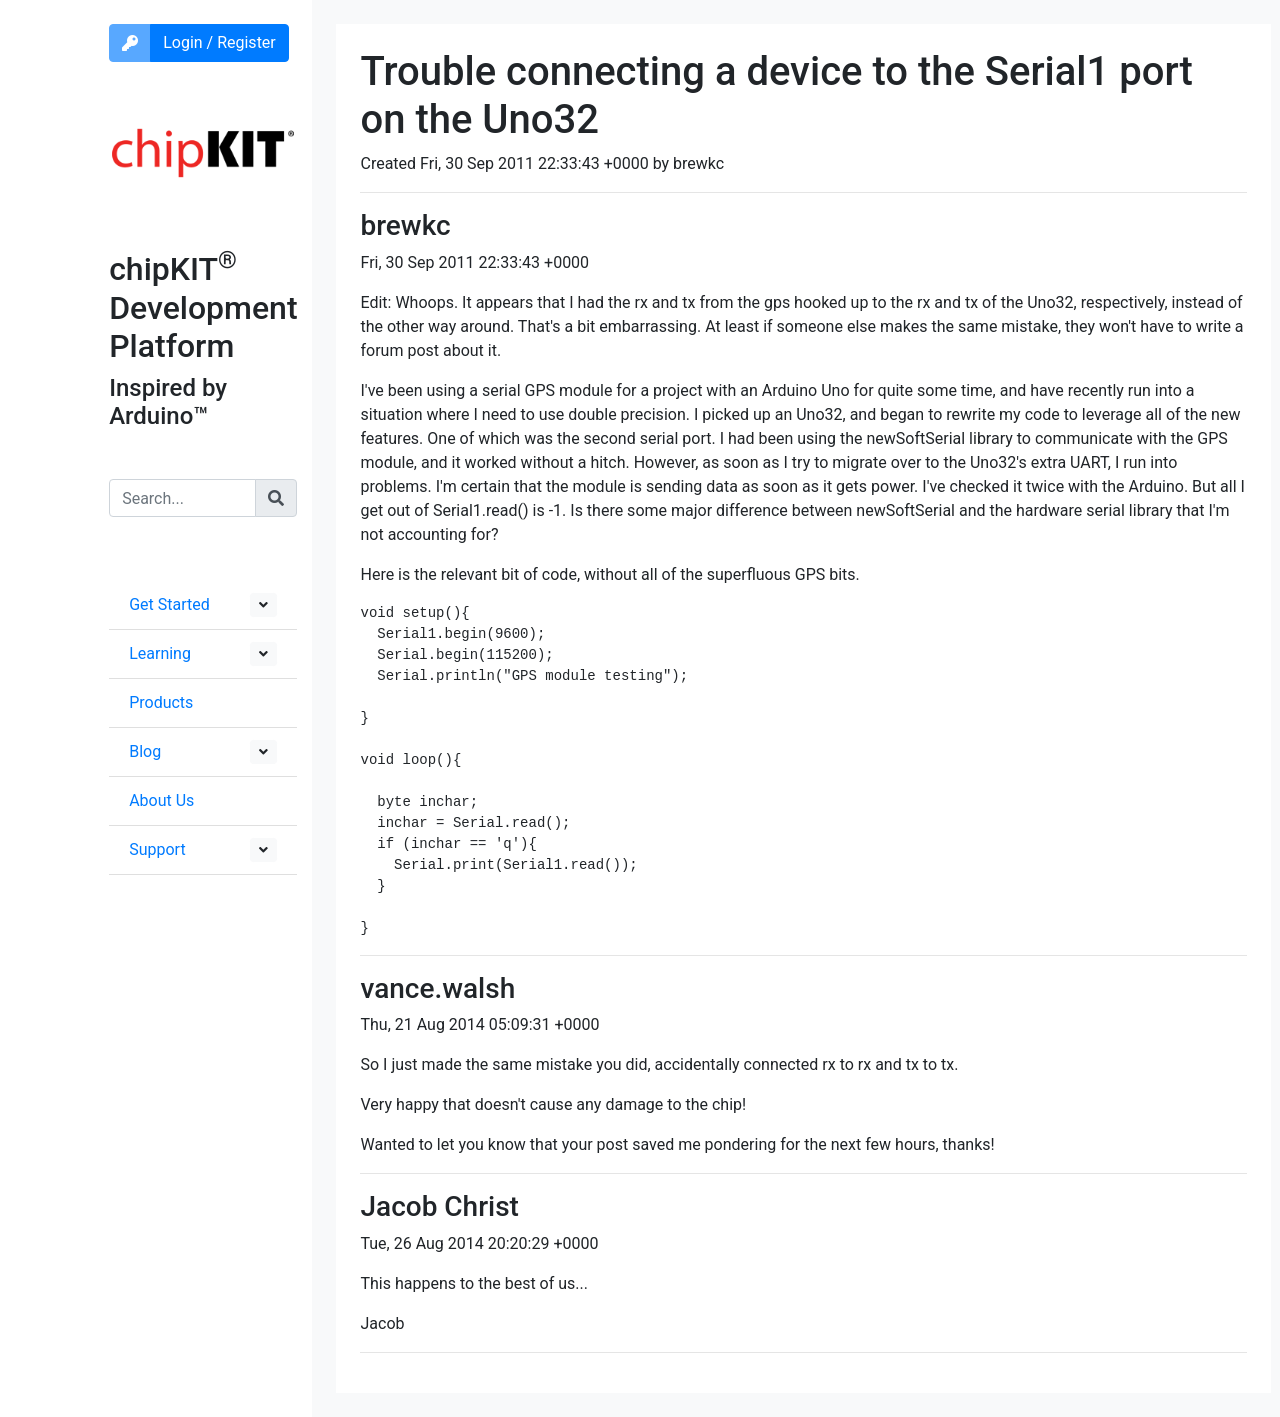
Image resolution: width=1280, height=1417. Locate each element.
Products (161, 702)
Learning (160, 653)
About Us (161, 800)
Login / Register (219, 42)
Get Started (169, 604)
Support (157, 849)
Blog (145, 751)
